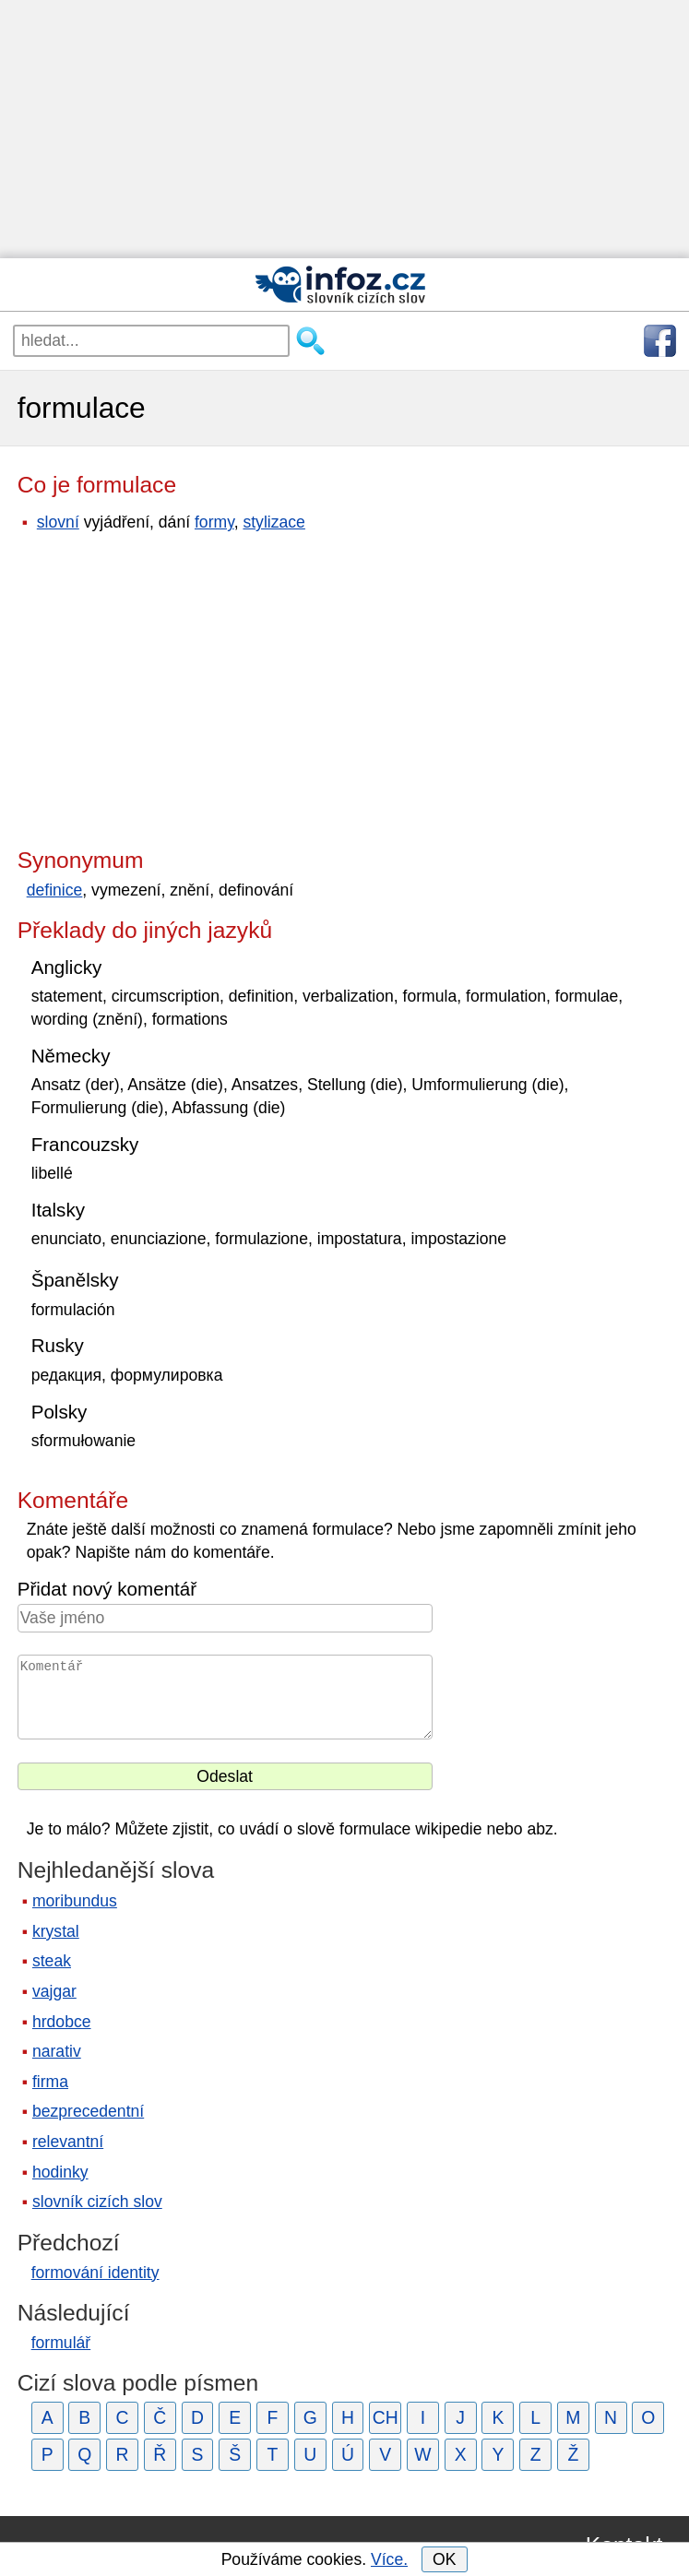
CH (385, 2417)
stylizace (273, 522)
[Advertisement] (344, 129)
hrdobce (61, 2021)
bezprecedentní (88, 2111)
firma (50, 2081)
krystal (55, 1931)
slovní (58, 522)
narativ (56, 2051)
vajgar (54, 1991)
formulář (61, 2342)
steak (51, 1961)
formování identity (95, 2272)
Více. (389, 2559)
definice (55, 890)
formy (214, 522)
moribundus (74, 1901)
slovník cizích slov (97, 2201)
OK (444, 2559)
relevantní (67, 2141)
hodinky (60, 2172)
